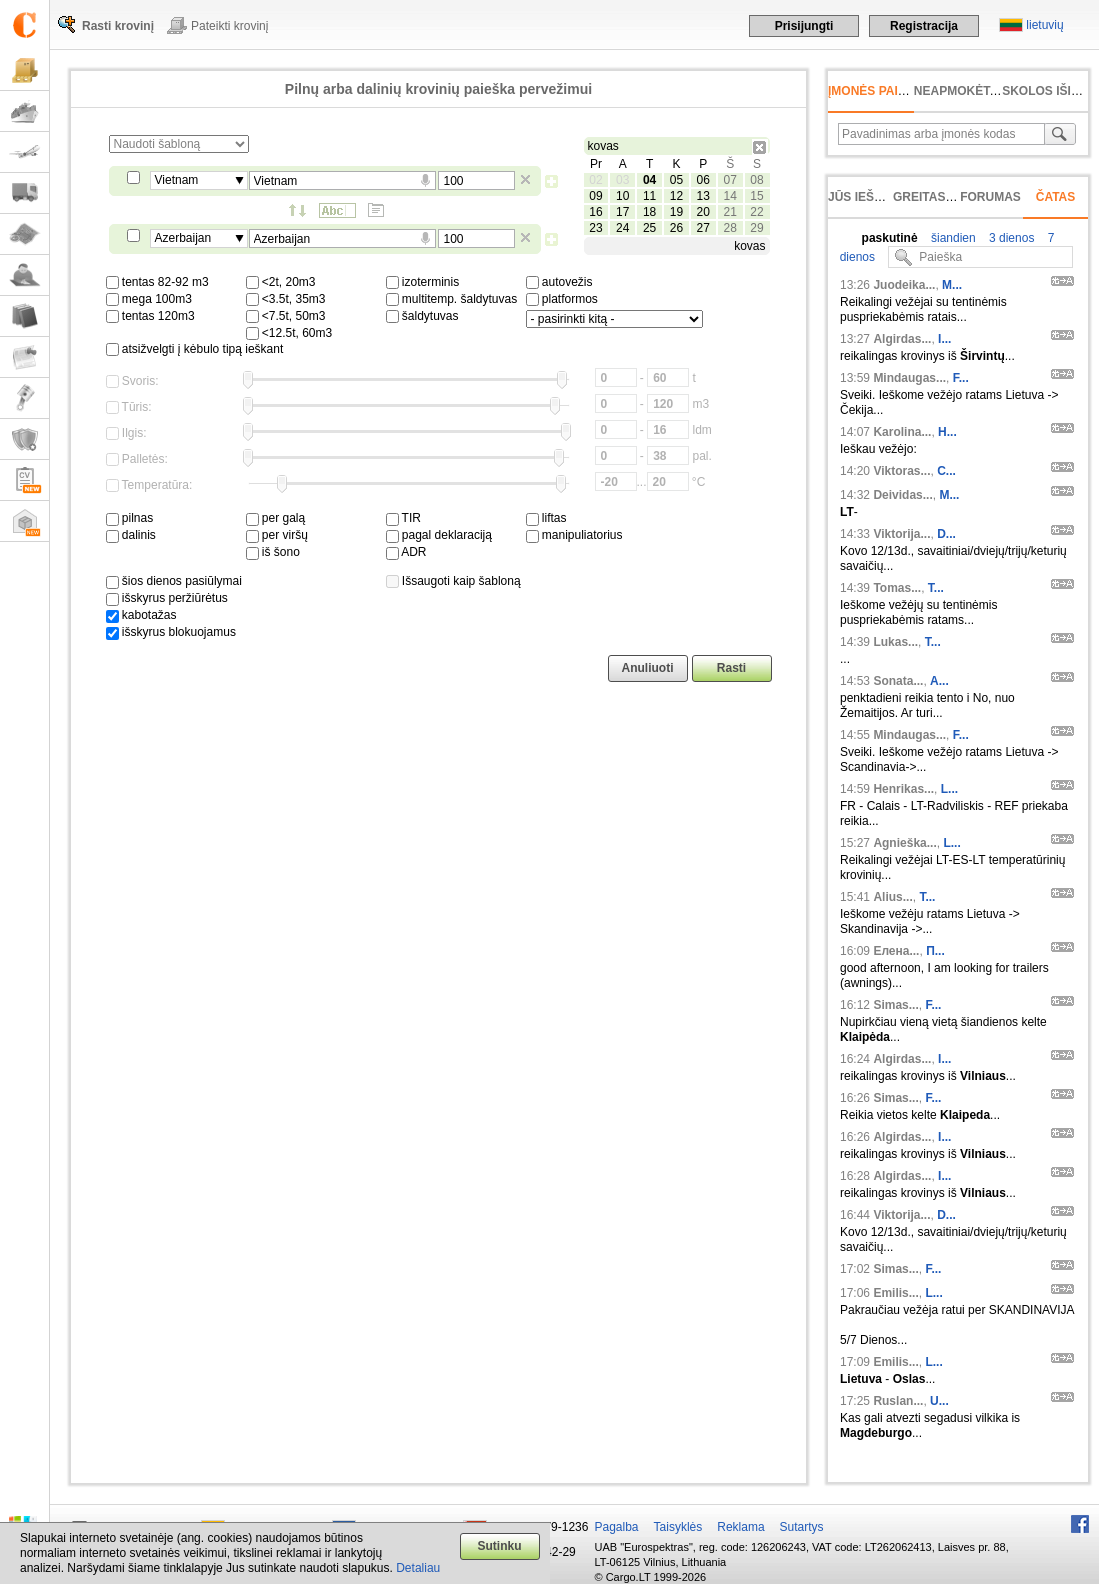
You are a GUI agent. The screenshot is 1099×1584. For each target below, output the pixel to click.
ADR (406, 552)
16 (595, 212)
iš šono (273, 552)
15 (756, 196)
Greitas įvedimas (950, 197)
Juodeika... (904, 285)
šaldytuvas (422, 316)
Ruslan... (898, 1401)
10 (622, 196)
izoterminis (423, 282)
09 (595, 196)
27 (703, 228)
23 (595, 228)
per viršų (277, 535)
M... (952, 285)
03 (622, 180)
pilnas (130, 518)
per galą (276, 518)
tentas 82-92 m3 (157, 282)
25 (649, 228)
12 (676, 196)
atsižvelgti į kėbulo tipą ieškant (195, 349)
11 (649, 196)
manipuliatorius (574, 535)
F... (961, 378)
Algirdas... (902, 339)
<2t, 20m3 (281, 282)
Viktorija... (901, 534)
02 (595, 180)
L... (949, 789)
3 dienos (1010, 238)
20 (703, 212)
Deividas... (902, 495)
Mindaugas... (909, 378)
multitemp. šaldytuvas (452, 299)
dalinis (131, 535)
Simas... (895, 1005)
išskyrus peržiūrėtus (167, 598)
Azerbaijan (183, 238)
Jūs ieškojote (875, 197)
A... (939, 681)
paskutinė (890, 238)
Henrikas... (903, 789)
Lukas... (895, 642)
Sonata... (898, 681)
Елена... (896, 951)
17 (622, 212)
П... (935, 951)
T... (936, 588)
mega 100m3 (149, 299)
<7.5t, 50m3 (286, 316)
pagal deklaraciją (439, 535)
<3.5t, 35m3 (286, 299)
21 (729, 212)
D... (946, 534)
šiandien (952, 238)
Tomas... (897, 588)
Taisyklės (678, 1527)
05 (676, 180)
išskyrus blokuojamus (171, 632)
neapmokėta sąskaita (988, 91)
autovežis (559, 282)
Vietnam (177, 180)
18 (649, 212)
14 (729, 196)
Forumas (990, 197)
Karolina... (902, 432)
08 (756, 180)
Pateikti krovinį (229, 26)
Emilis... (895, 1293)
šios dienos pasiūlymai (174, 581)
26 (676, 228)
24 (622, 228)
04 (649, 180)
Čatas (1056, 197)
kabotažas (141, 615)
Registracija (924, 26)
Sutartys (802, 1527)
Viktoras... (901, 471)
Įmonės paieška (879, 91)
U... (939, 1401)
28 (729, 228)
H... (947, 432)
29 (756, 228)
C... (946, 471)
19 (676, 212)
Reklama (740, 1527)
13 (703, 196)
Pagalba (617, 1527)
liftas (546, 518)
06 (703, 180)
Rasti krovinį (118, 26)
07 (729, 180)
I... (944, 339)
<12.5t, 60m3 (289, 333)
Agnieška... (904, 843)
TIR (403, 518)
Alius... (892, 897)
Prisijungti (804, 26)
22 (756, 212)
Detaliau (418, 1568)
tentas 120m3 (150, 316)
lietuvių (1044, 25)
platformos (562, 299)
